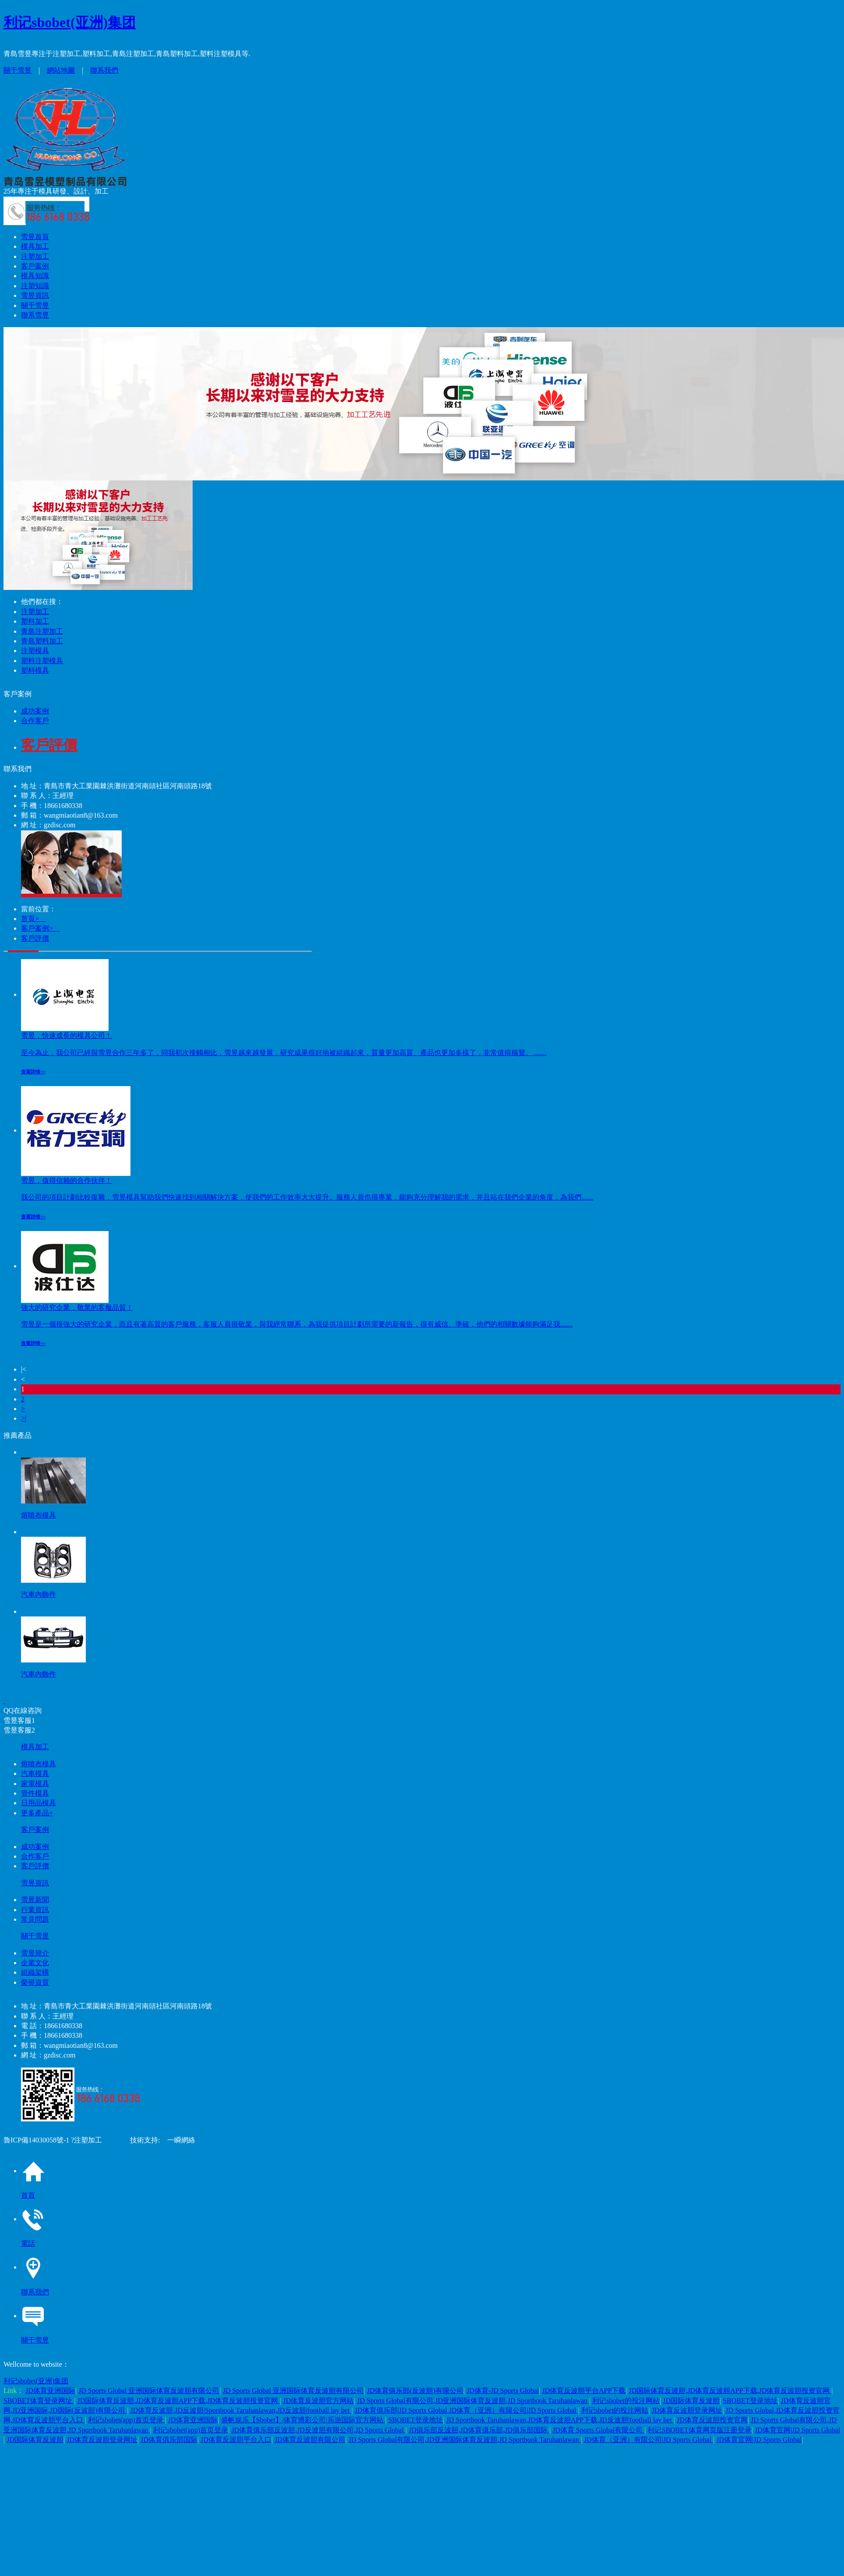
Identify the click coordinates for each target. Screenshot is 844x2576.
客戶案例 (35, 266)
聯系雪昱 (35, 315)
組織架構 (35, 1972)
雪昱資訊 (35, 295)
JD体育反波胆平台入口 (235, 2439)
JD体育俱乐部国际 (169, 2439)
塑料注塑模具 (42, 660)
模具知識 (35, 275)
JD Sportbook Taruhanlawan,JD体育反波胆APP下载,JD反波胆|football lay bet (560, 2420)
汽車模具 (35, 1773)
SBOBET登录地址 (750, 2400)
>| (23, 1418)
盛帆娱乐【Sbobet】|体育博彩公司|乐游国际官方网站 (303, 2420)
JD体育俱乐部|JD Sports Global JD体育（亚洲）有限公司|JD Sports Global (466, 2410)
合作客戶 (35, 720)
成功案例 (35, 711)
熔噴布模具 (38, 1764)
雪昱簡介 (35, 1953)
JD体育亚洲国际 (50, 2390)
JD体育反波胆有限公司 (309, 2439)
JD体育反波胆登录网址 (687, 2410)
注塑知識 (35, 285)
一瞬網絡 (177, 2140)
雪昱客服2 (19, 1730)
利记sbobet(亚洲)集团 (70, 22)
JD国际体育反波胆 (691, 2400)
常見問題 (35, 1919)
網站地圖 (61, 70)
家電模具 (35, 1783)
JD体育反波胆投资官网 (712, 2420)
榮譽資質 (35, 1982)
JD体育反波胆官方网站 (318, 2400)
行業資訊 (35, 1909)
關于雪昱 (18, 70)
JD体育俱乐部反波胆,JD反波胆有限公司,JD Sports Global (319, 2430)
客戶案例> (40, 928)
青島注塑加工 (42, 631)
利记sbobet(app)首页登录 (126, 2420)
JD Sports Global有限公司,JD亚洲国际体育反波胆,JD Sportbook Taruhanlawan (473, 2400)
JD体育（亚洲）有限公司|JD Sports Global (648, 2439)
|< (23, 1369)
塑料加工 (35, 621)
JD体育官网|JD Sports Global (797, 2430)
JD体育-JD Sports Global (503, 2390)
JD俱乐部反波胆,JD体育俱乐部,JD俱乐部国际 (479, 2430)
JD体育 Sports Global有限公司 (598, 2430)
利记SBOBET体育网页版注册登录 (699, 2430)
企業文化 (35, 1962)
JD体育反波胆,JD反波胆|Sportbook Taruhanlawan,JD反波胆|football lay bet (240, 2410)
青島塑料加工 (42, 641)
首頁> (33, 918)
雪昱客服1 (19, 1720)
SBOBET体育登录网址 (39, 2400)
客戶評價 (35, 938)
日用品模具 (38, 1803)
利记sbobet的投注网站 (626, 2400)
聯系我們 (104, 70)
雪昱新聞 (35, 1899)
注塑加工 (35, 256)
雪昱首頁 (35, 236)
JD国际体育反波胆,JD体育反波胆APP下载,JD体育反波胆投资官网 (730, 2390)
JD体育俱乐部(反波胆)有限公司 (415, 2390)
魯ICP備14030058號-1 (36, 2140)
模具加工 (35, 246)
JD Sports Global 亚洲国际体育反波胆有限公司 (148, 2390)
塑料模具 (35, 670)
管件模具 (35, 1793)
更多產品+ (37, 1813)
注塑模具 (35, 650)
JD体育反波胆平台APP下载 (584, 2390)
